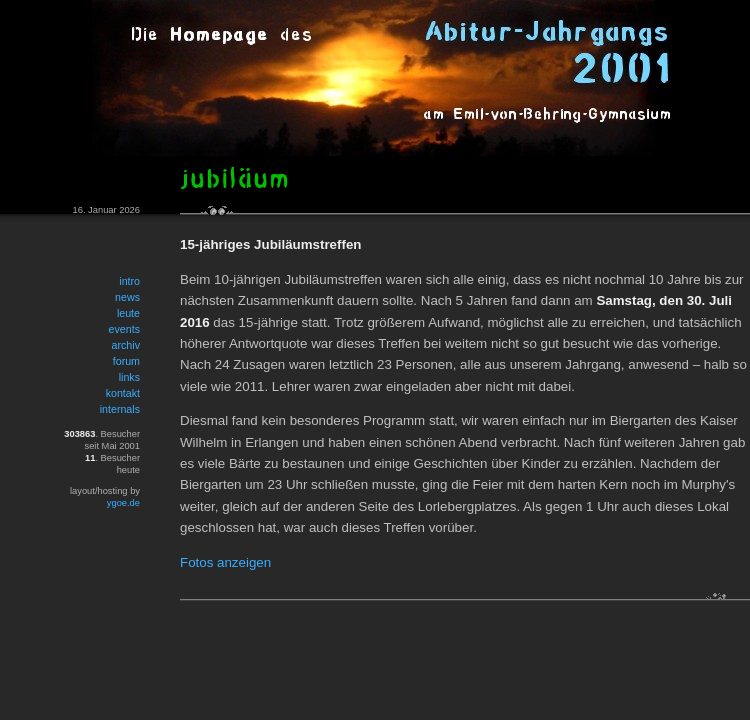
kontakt (123, 393)
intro (129, 281)
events (124, 329)
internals (120, 409)
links (129, 377)
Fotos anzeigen (225, 562)
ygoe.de (123, 503)
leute (128, 313)
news (127, 297)
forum (126, 361)
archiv (126, 345)
